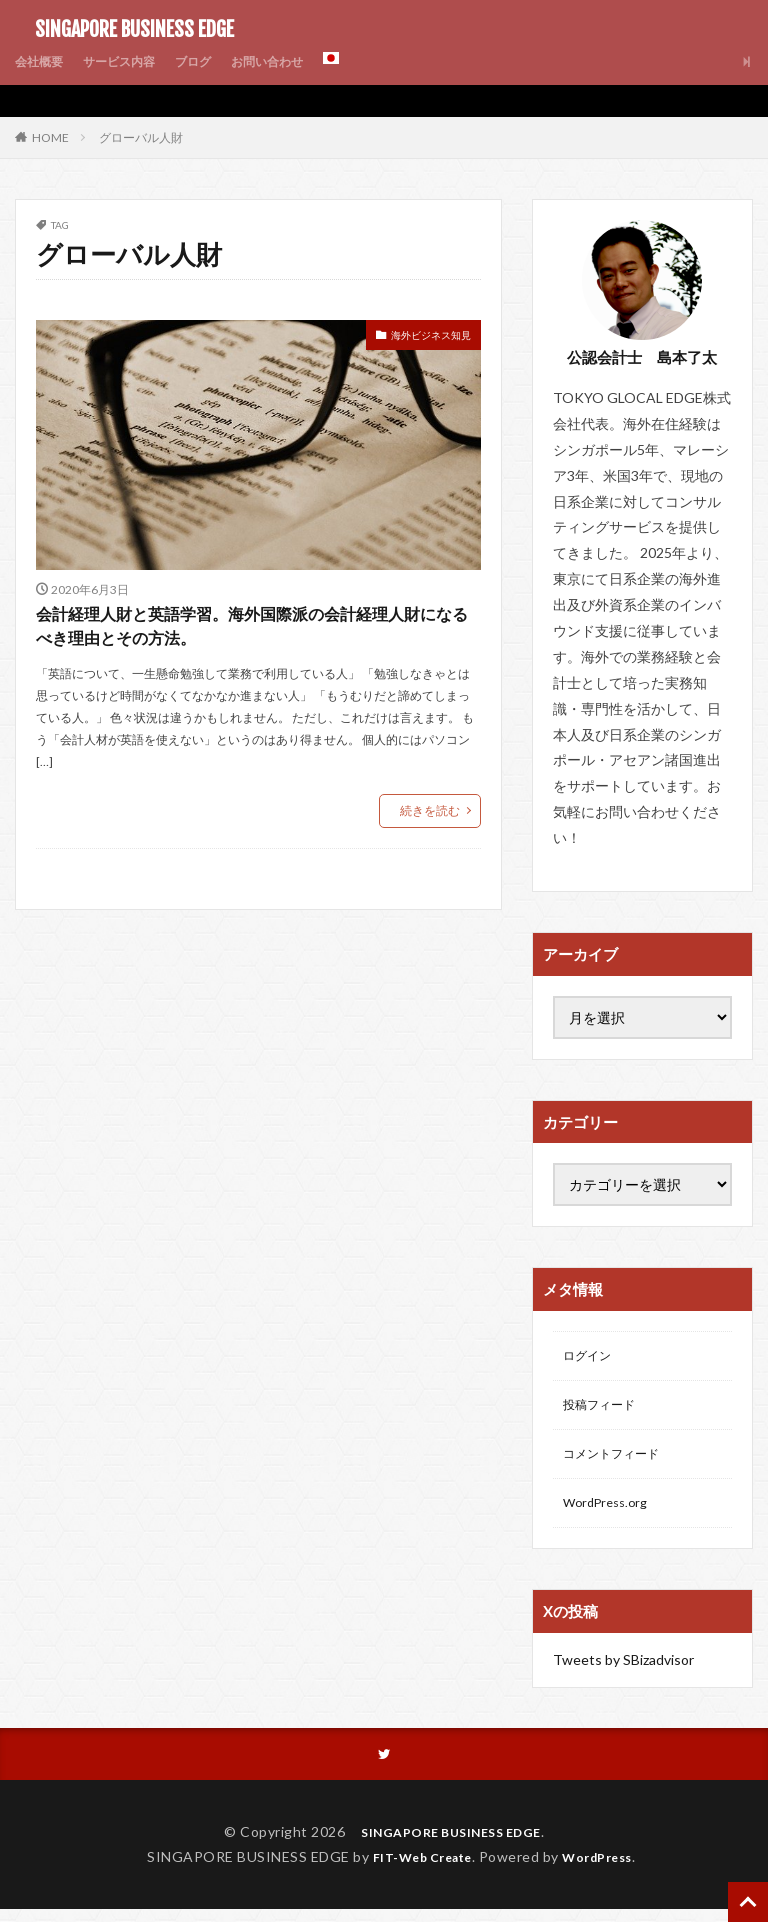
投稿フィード (605, 1409)
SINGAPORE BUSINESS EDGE (124, 30)
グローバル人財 (141, 137)
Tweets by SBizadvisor (623, 1670)
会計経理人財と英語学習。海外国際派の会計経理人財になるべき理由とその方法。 (253, 656)
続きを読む (430, 868)
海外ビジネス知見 (415, 337)
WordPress (605, 1869)
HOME (50, 137)
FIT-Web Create (416, 1869)
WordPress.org (610, 1513)
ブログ (216, 61)
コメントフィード (619, 1461)
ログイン (591, 1357)
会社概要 (43, 61)
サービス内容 (133, 61)
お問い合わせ (299, 61)
